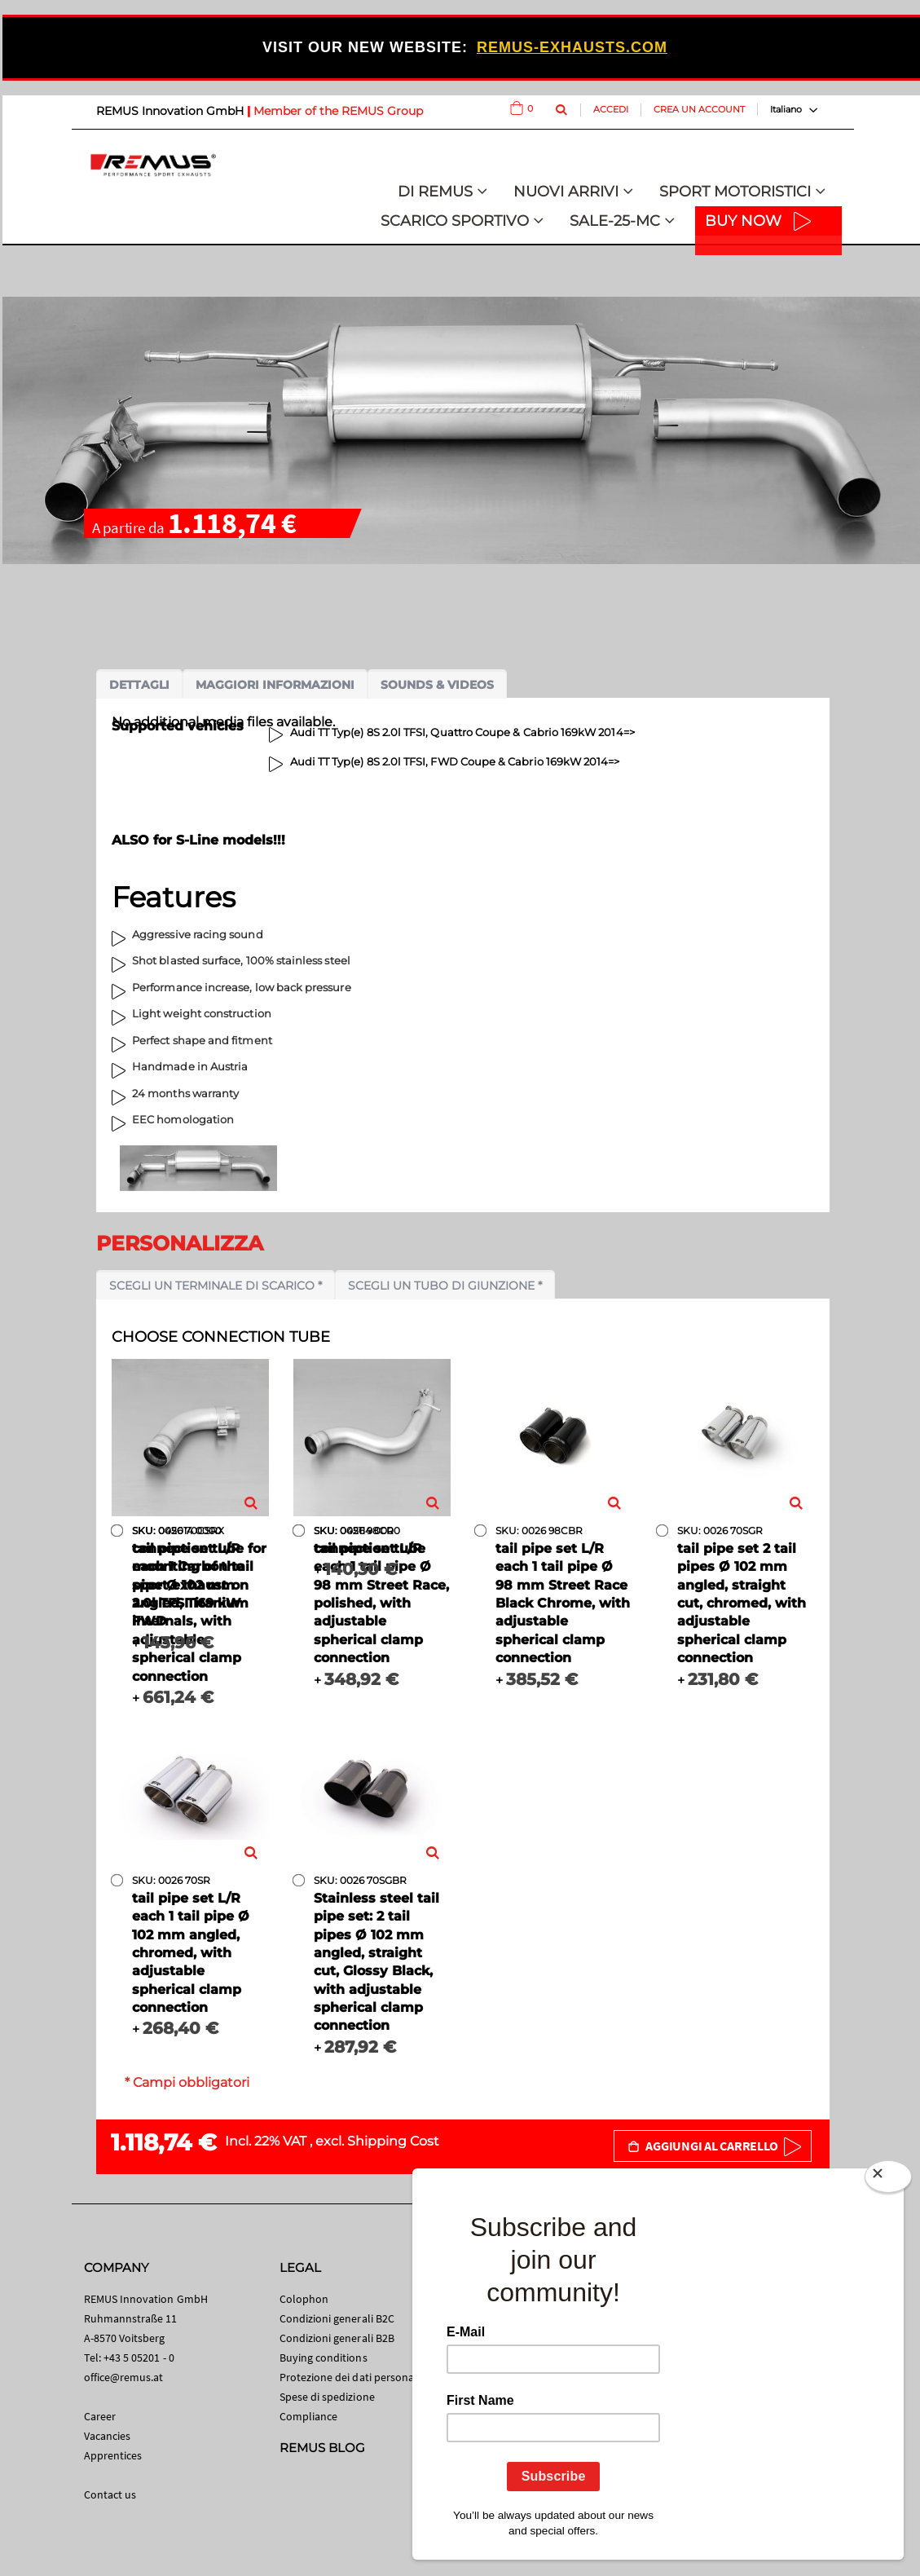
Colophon (304, 2298)
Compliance (309, 2416)
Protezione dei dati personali (350, 2377)
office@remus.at (124, 2377)
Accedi (610, 109)
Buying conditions (324, 2357)
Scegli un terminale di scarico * (215, 1285)
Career (100, 2416)
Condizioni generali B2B (337, 2338)
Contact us (110, 2494)
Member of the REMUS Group (338, 111)
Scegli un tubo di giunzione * (445, 1285)
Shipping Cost (393, 2141)
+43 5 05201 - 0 (138, 2357)
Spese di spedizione (327, 2396)
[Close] (888, 2180)
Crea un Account (699, 109)
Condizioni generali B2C (337, 2318)
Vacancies (107, 2435)
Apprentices (113, 2455)
